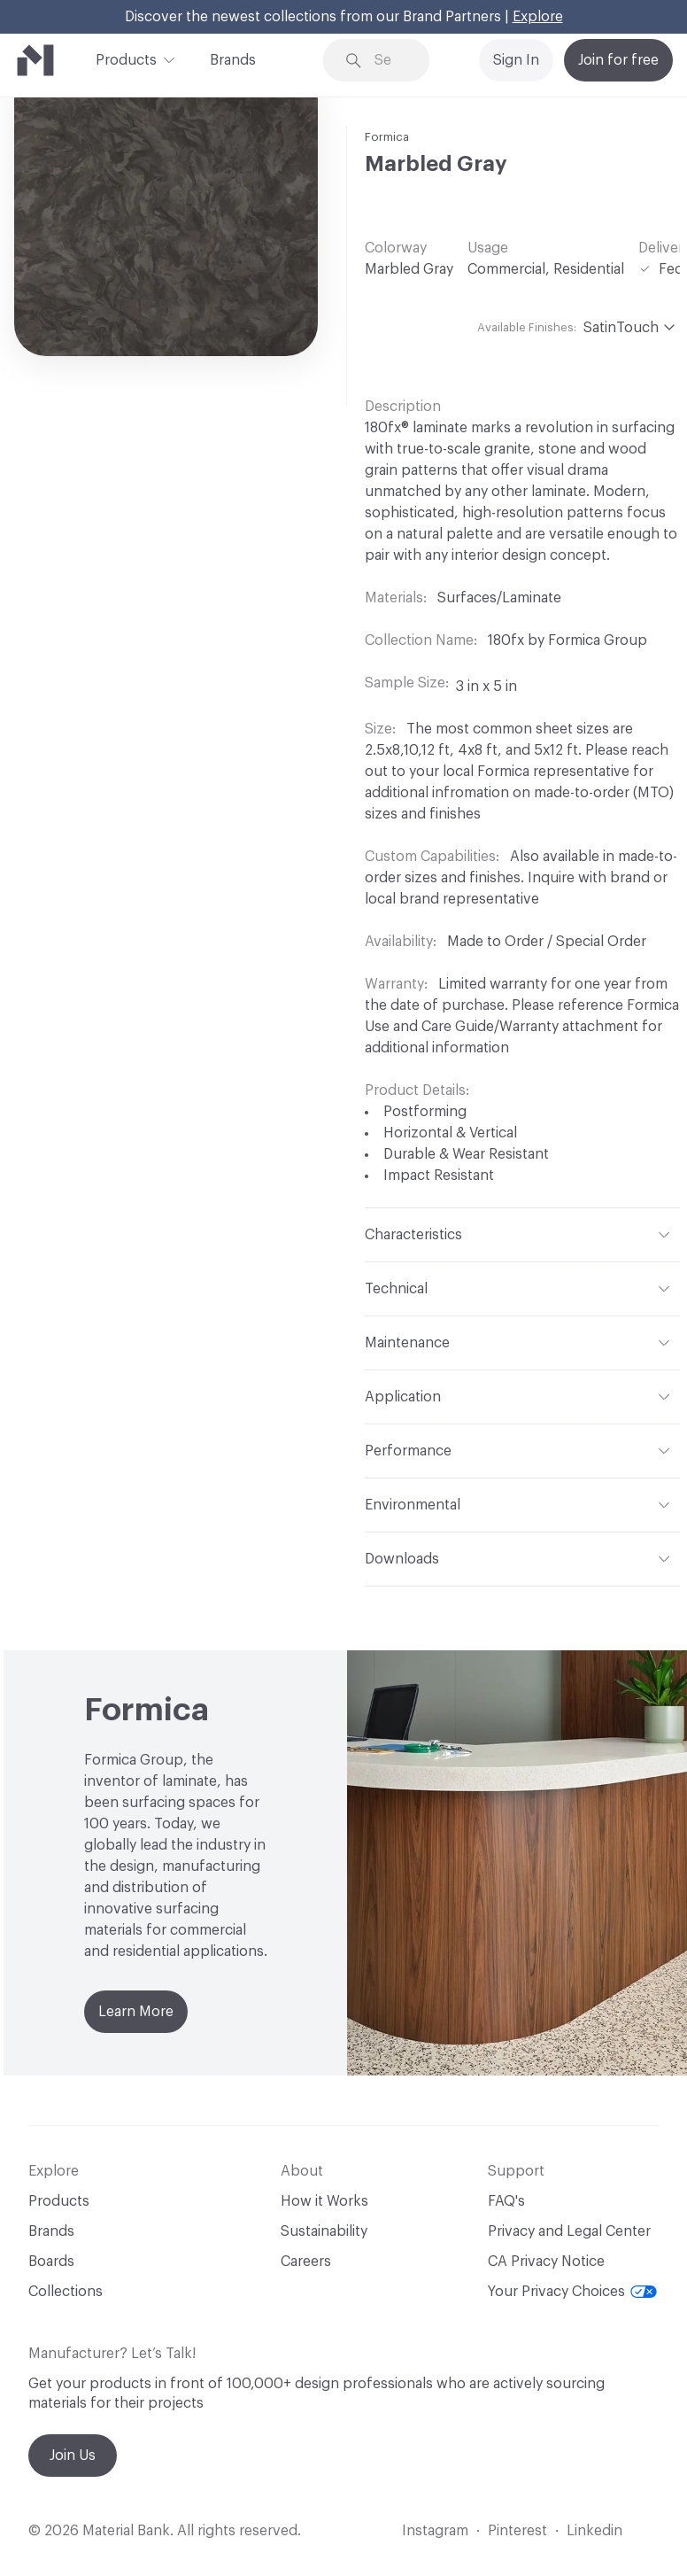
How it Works (324, 2201)
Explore (538, 17)
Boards (51, 2261)
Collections (65, 2292)
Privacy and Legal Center (569, 2231)
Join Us (73, 2455)
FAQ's (506, 2201)
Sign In (516, 60)
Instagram (435, 2531)
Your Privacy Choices (572, 2291)
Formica (387, 137)
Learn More (136, 2012)
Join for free (618, 60)
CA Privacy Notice (546, 2261)
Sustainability (324, 2231)
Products (126, 58)
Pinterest (517, 2531)
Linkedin (594, 2531)
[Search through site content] (389, 60)
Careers (306, 2261)
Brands (233, 60)
